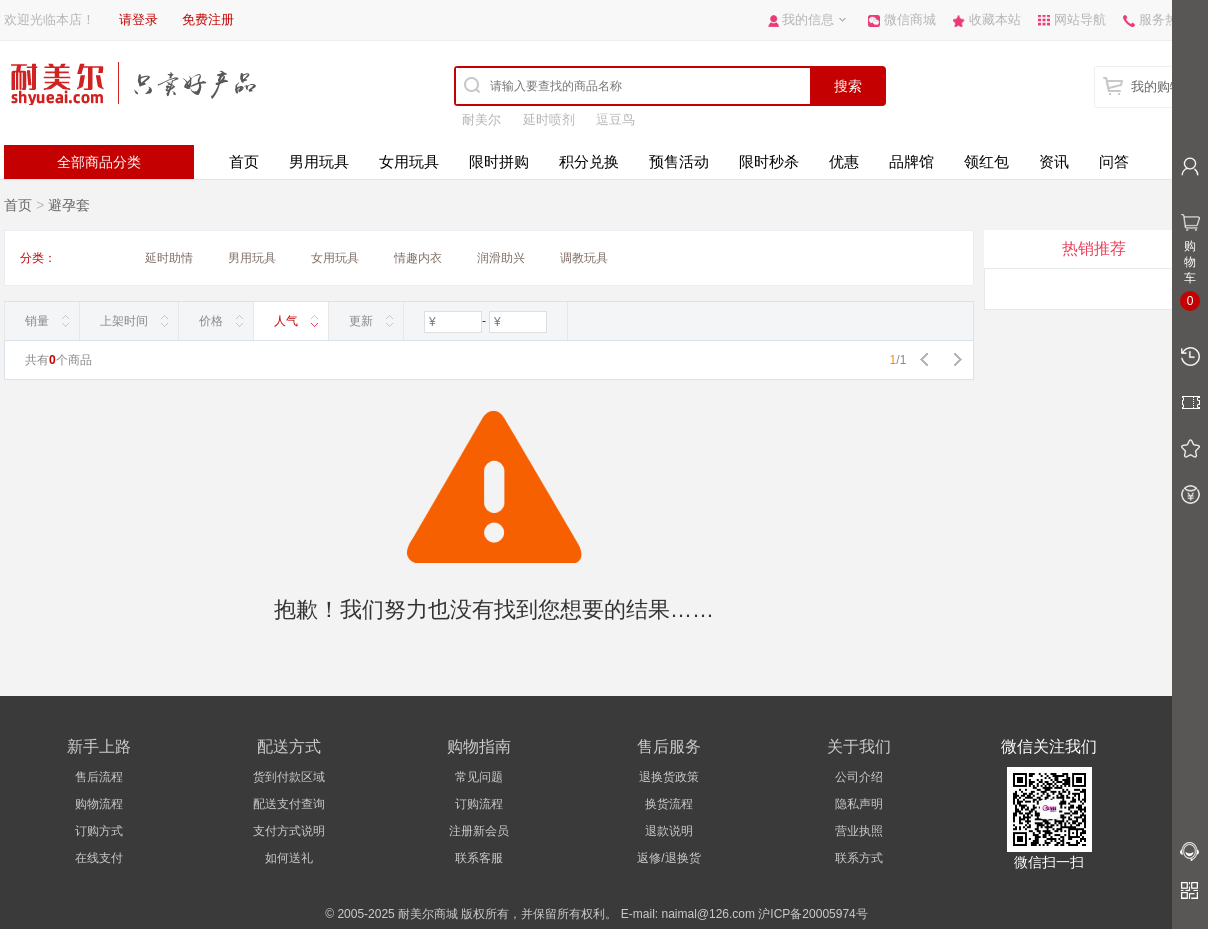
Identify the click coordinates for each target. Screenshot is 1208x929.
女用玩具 (409, 161)
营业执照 (859, 831)
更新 (361, 321)
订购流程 (479, 804)
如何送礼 (289, 858)
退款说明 (669, 831)
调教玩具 (584, 258)
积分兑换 (589, 161)
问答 (1114, 161)
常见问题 (479, 777)
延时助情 (169, 258)
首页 (244, 161)
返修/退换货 (668, 858)
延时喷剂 (549, 119)
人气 (286, 321)
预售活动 (679, 161)
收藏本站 (995, 19)
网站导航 (1080, 19)
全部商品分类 (99, 162)
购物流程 (99, 804)
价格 (211, 321)
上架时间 (124, 321)
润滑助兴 (501, 258)
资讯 (1054, 161)
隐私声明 (859, 804)
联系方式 (859, 858)
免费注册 (208, 19)
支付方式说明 (289, 831)
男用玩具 (319, 161)
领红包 (986, 161)
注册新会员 (479, 831)
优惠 (844, 161)
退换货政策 (669, 777)
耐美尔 (481, 119)
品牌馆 (911, 161)
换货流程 (669, 804)
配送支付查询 (289, 804)
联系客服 (479, 858)
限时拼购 (499, 161)
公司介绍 (859, 777)
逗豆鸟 (615, 119)
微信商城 (910, 19)
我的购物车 (1163, 86)
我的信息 (808, 19)
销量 (37, 321)
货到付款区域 (289, 777)
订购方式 (99, 831)
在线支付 (99, 858)
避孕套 (69, 205)
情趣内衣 (418, 258)
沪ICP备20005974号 (812, 914)
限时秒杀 (769, 161)
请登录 (138, 19)
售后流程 (99, 777)
